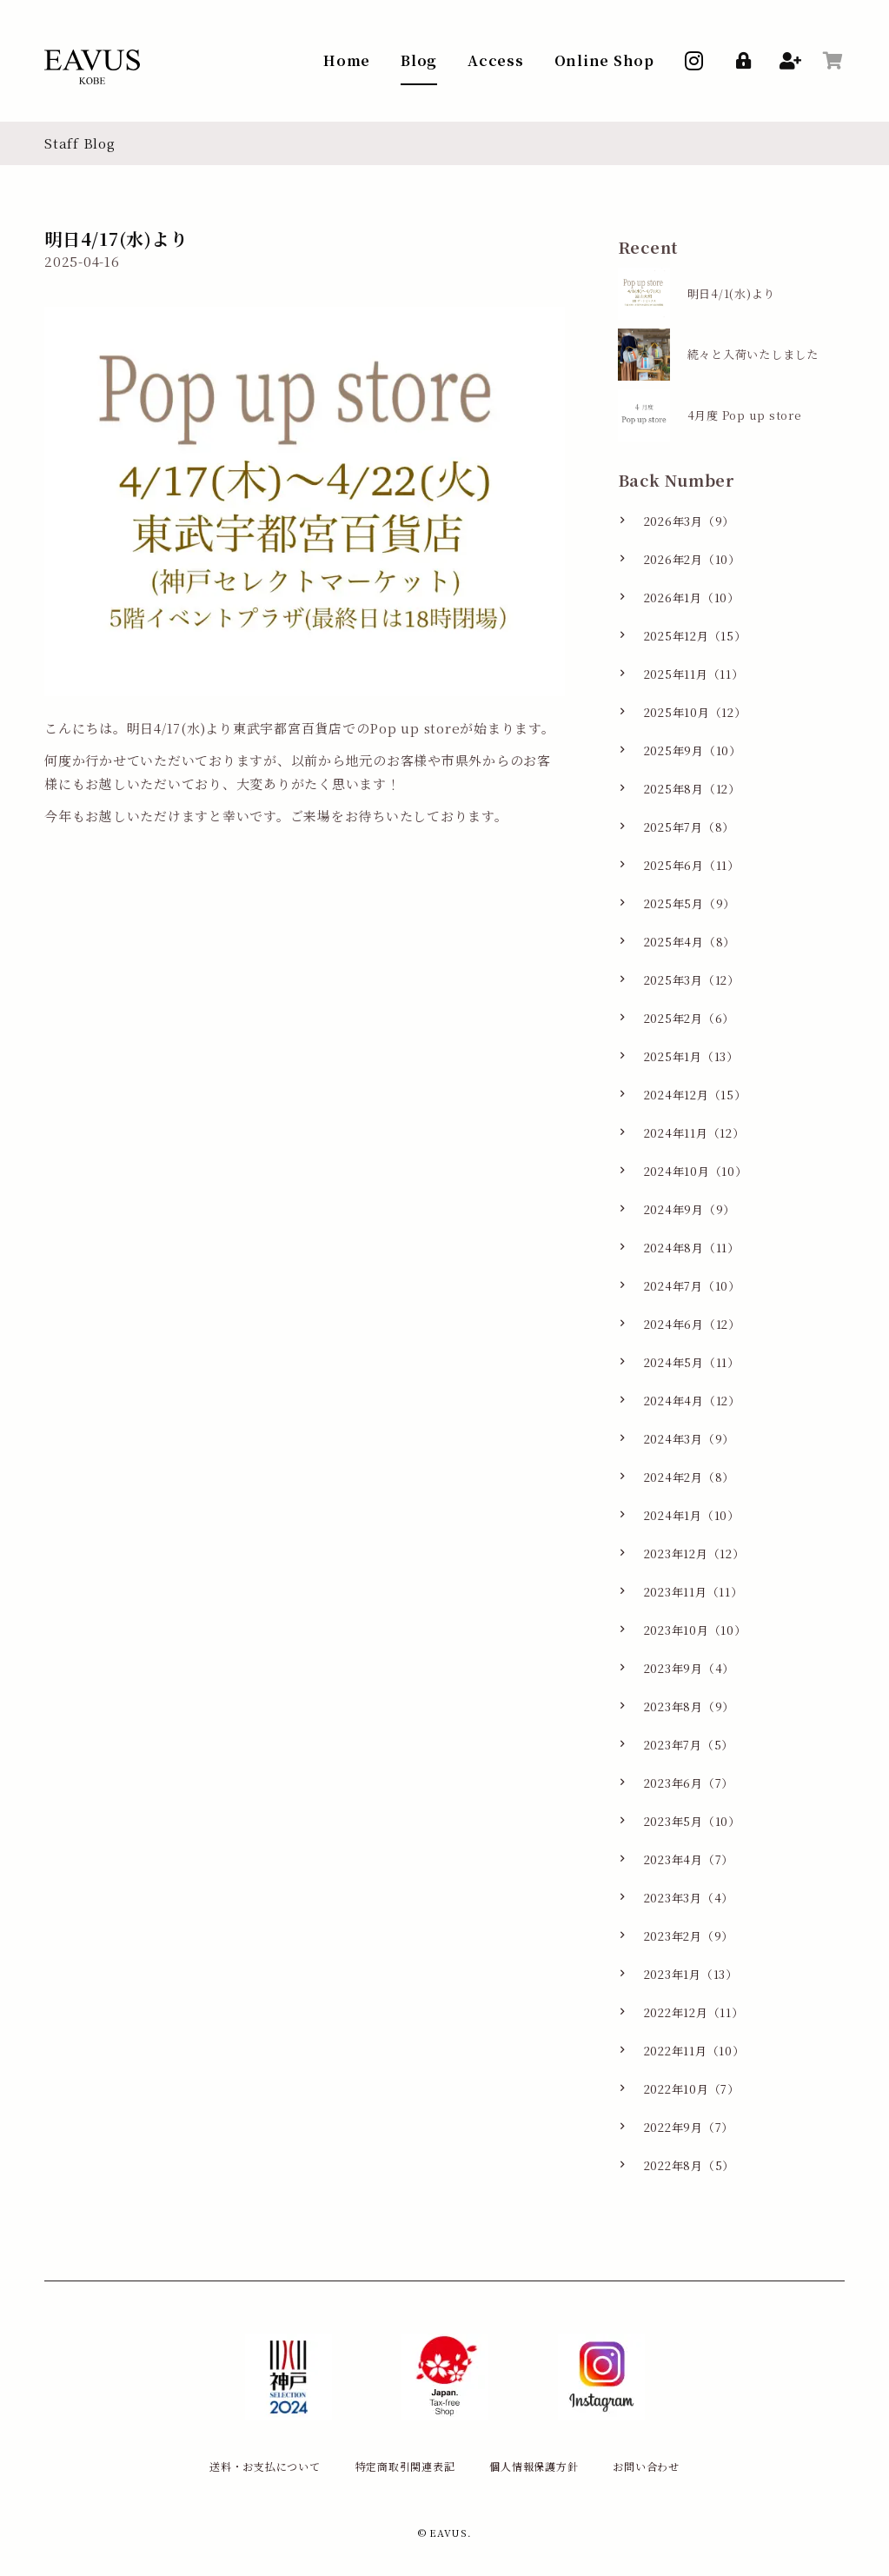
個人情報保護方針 (533, 2466)
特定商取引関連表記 (405, 2466)
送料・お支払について (265, 2466)
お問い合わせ (646, 2466)
